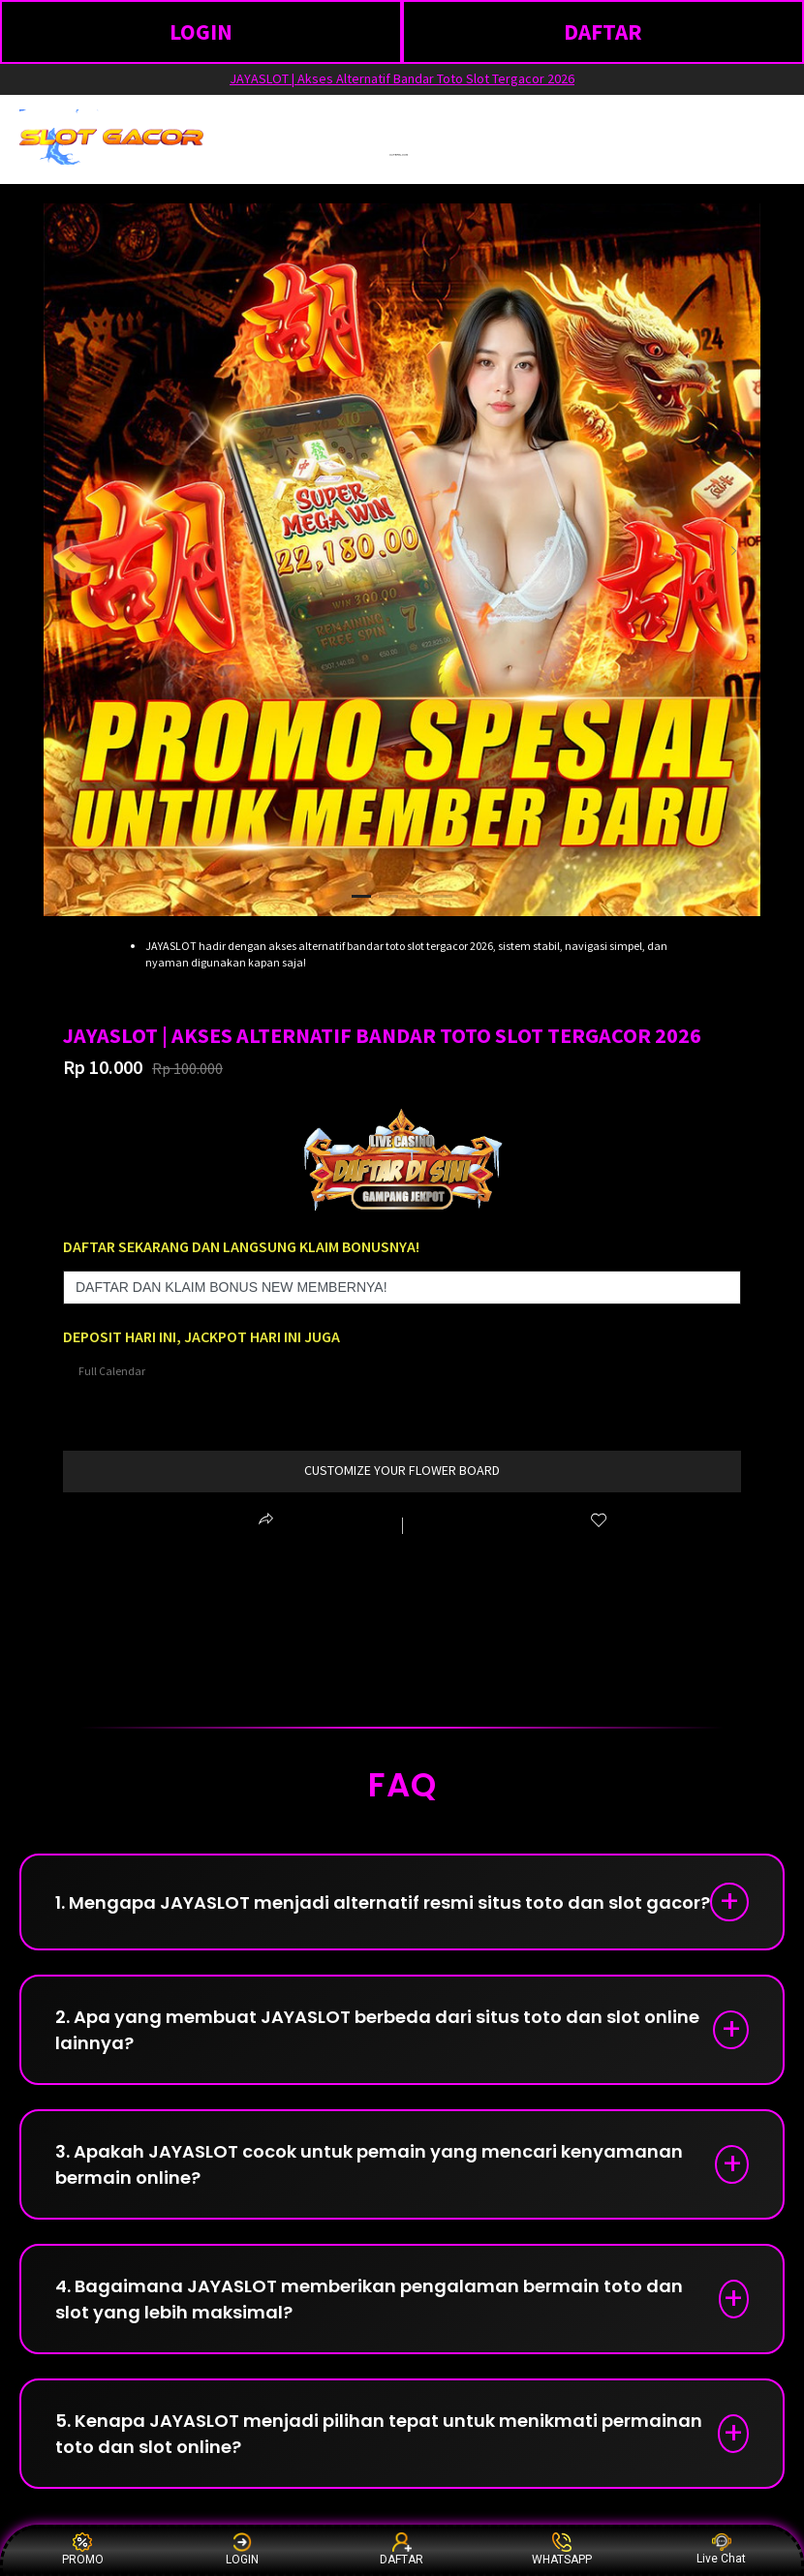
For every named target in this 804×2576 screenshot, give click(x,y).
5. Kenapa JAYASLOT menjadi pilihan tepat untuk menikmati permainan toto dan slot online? (378, 2433)
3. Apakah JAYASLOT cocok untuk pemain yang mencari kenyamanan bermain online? (369, 2164)
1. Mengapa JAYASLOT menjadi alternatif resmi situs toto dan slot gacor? (382, 1902)
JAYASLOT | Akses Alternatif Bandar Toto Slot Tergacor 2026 (402, 78)
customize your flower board (402, 1470)
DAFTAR (603, 31)
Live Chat (721, 2549)
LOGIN (201, 31)
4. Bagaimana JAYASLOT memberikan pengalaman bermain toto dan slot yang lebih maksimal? (369, 2299)
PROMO (83, 2549)
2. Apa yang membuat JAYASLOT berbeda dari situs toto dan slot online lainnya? (377, 2030)
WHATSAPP (562, 2549)
